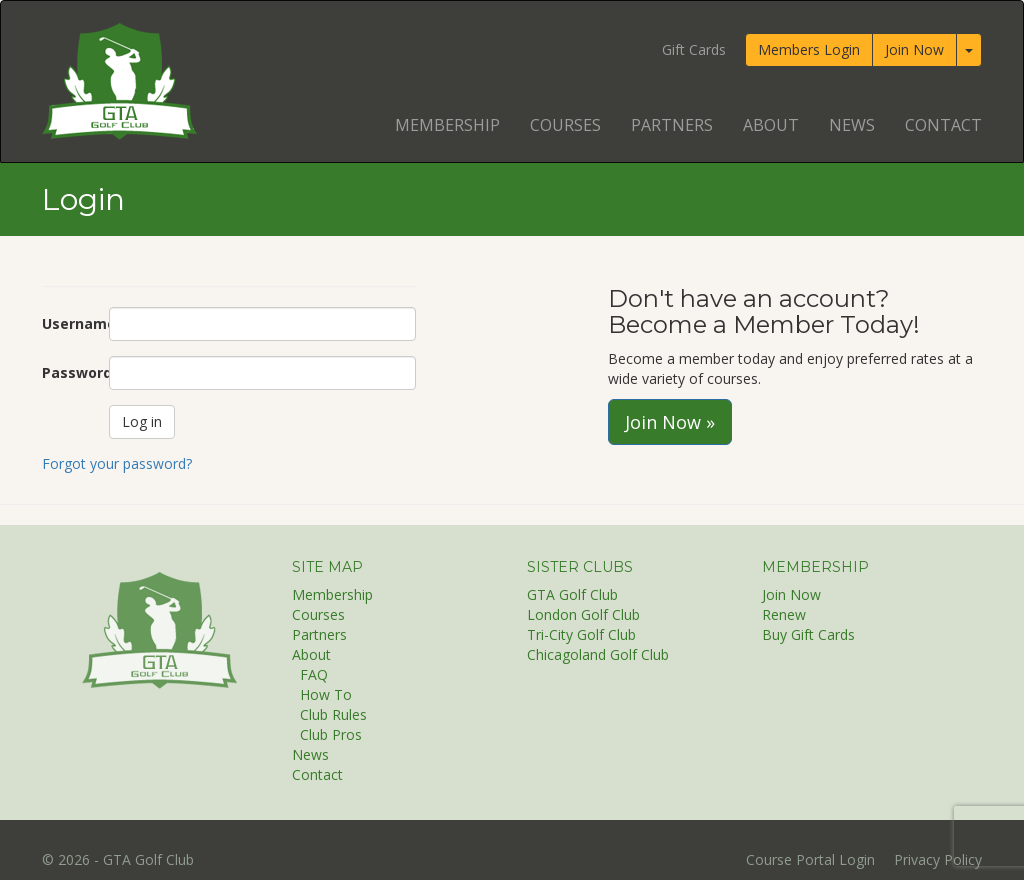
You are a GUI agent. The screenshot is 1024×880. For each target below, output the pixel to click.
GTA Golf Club (572, 594)
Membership (447, 125)
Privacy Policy (938, 859)
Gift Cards (694, 49)
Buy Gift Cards (808, 634)
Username (68, 323)
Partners (672, 125)
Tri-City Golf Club (581, 634)
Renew (784, 614)
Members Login (809, 49)
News (852, 125)
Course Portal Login (810, 859)
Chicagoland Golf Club (598, 654)
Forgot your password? (117, 463)
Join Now (914, 49)
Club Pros (331, 734)
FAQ (314, 674)
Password (68, 372)
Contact (943, 125)
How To (326, 694)
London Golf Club (583, 614)
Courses (565, 125)
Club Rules (333, 714)
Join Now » (670, 422)
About (771, 125)
